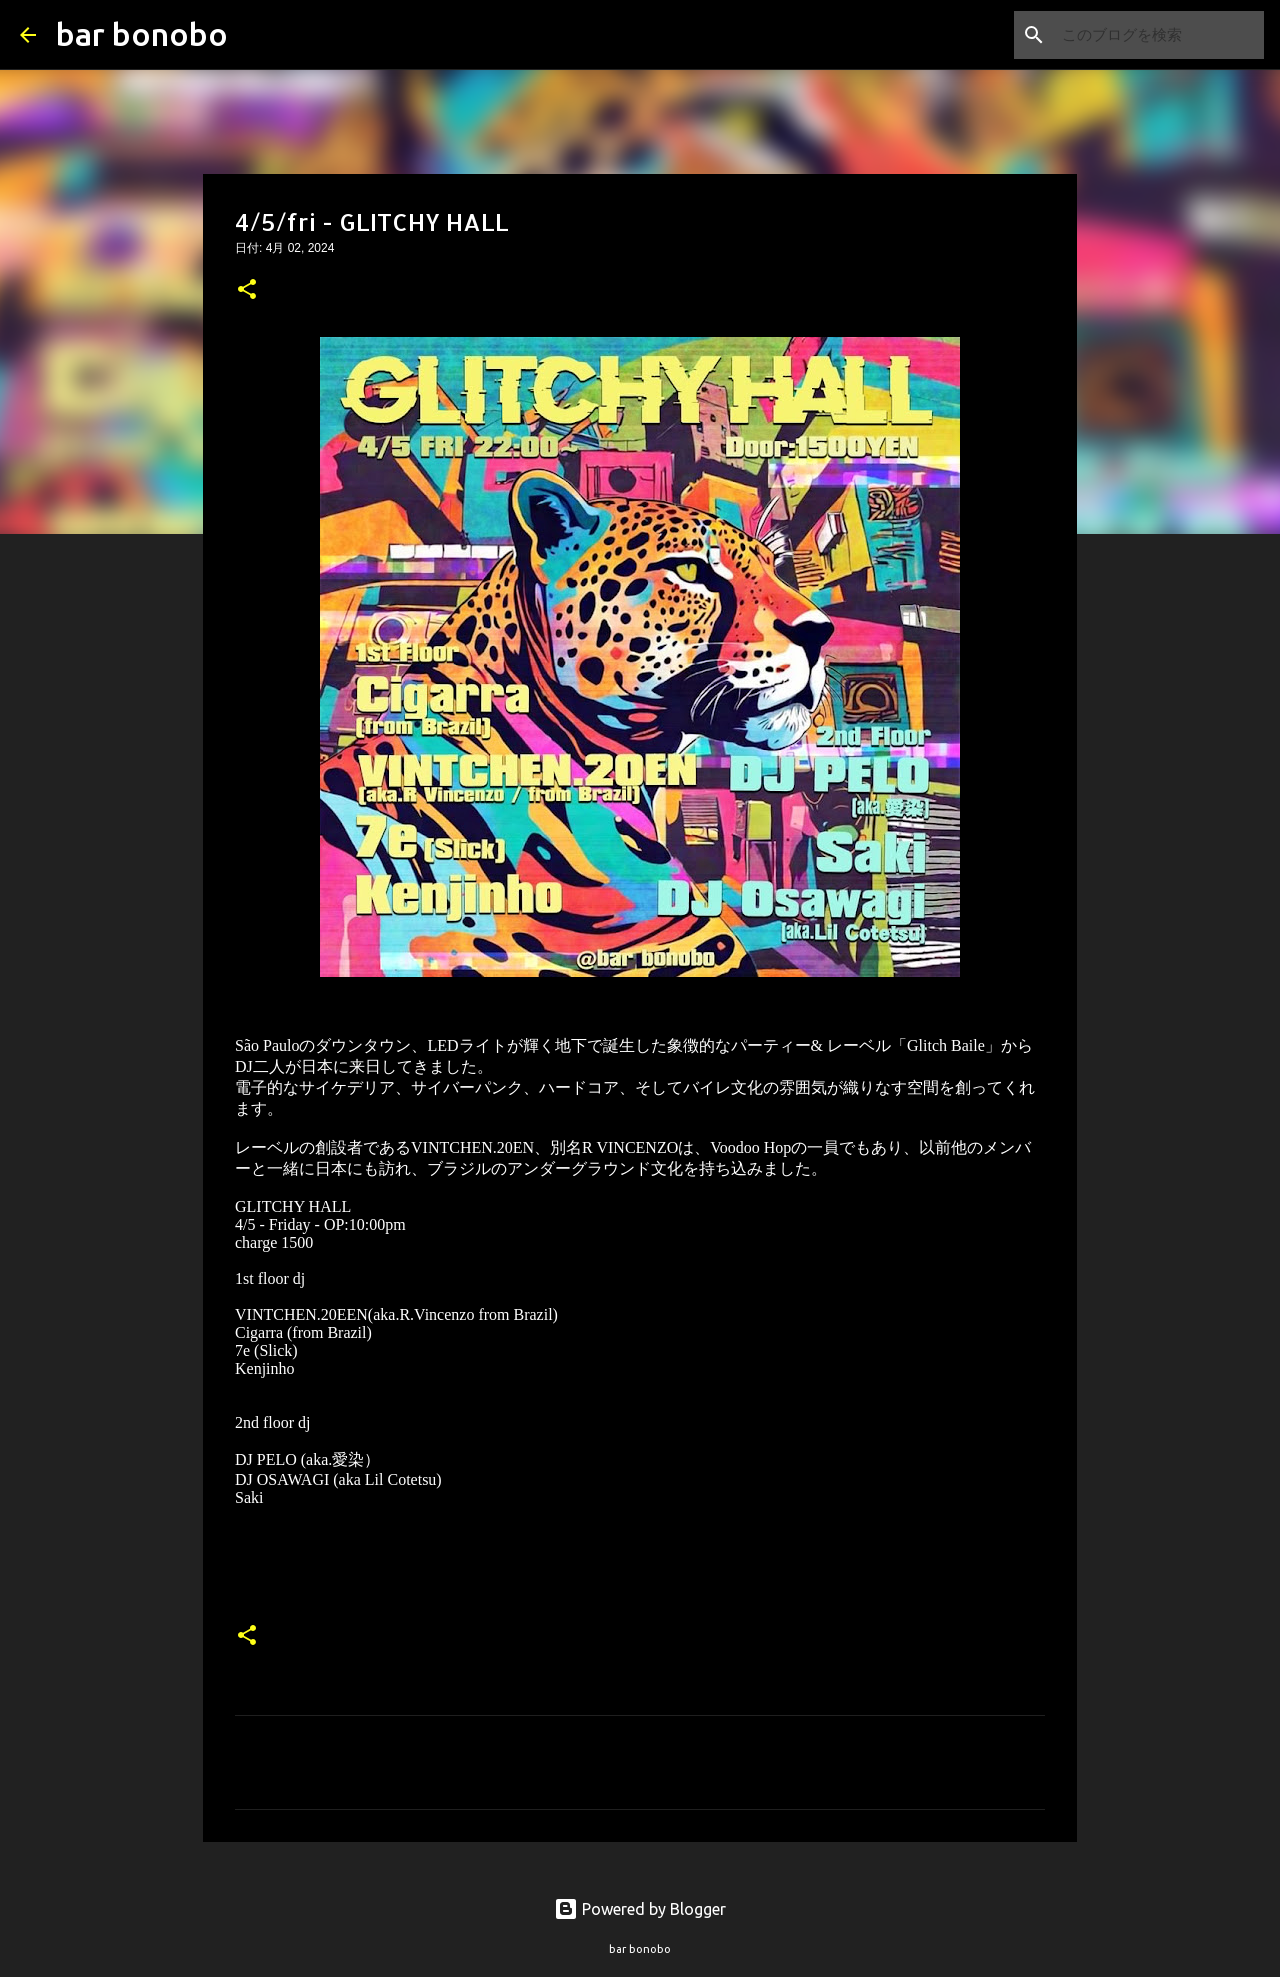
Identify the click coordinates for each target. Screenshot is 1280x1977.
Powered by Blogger (640, 1909)
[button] (247, 291)
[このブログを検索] (1159, 35)
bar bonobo (142, 34)
